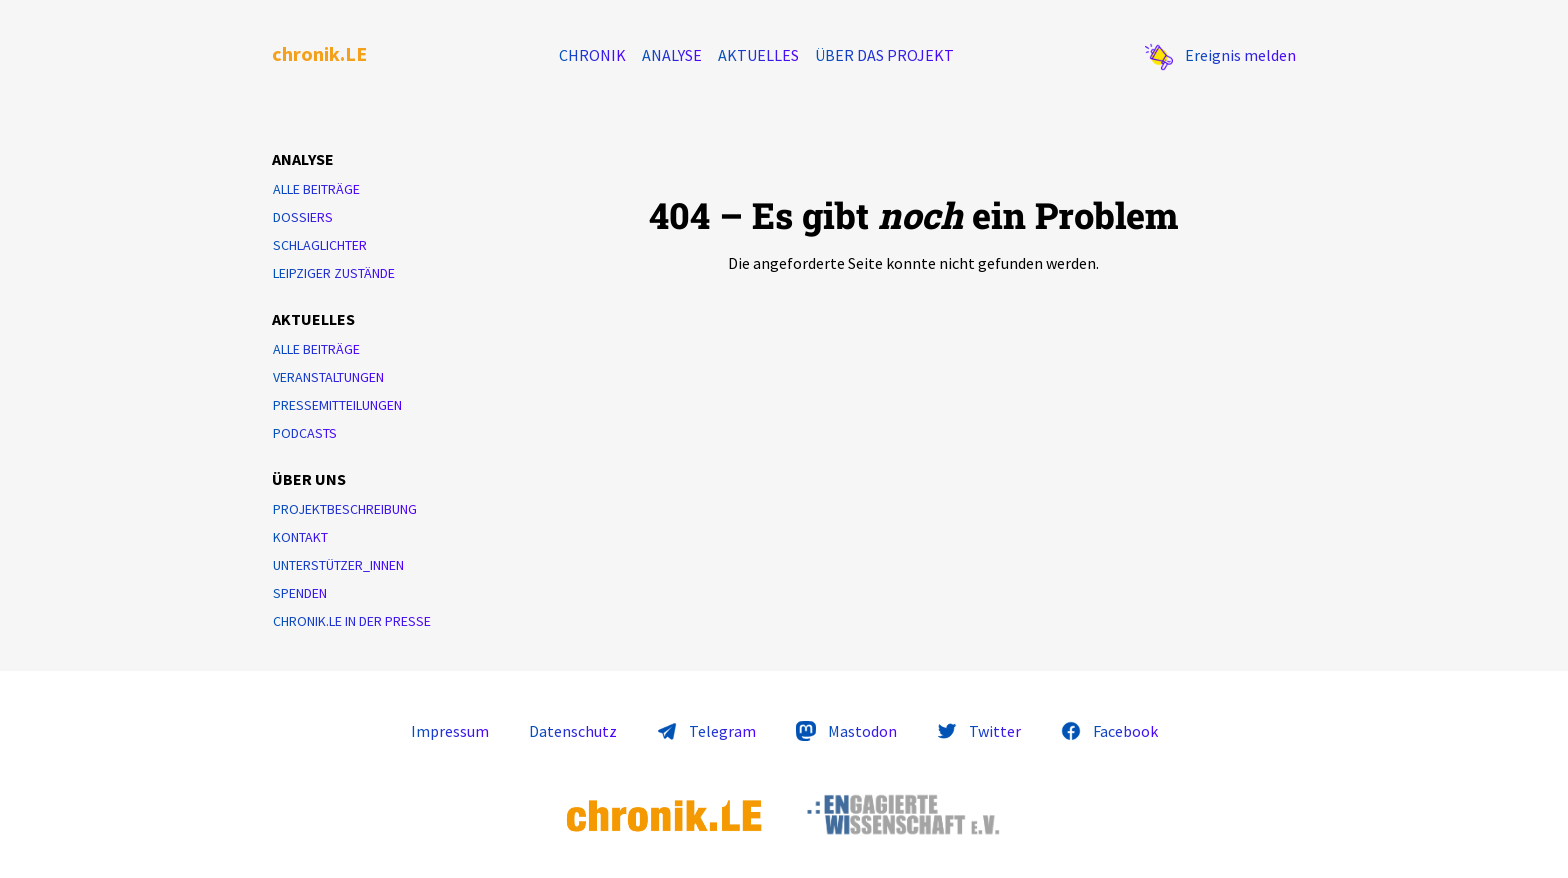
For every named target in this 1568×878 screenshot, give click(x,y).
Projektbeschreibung (345, 509)
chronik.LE (319, 53)
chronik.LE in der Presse (352, 621)
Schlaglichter (320, 245)
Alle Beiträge (316, 189)
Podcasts (305, 433)
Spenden (300, 593)
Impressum (450, 731)
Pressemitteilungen (337, 405)
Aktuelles (758, 55)
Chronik (592, 55)
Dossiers (303, 217)
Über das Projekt (884, 55)
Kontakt (300, 537)
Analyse (672, 55)
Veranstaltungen (328, 377)
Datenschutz (573, 731)
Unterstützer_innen (338, 565)
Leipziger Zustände (334, 273)
